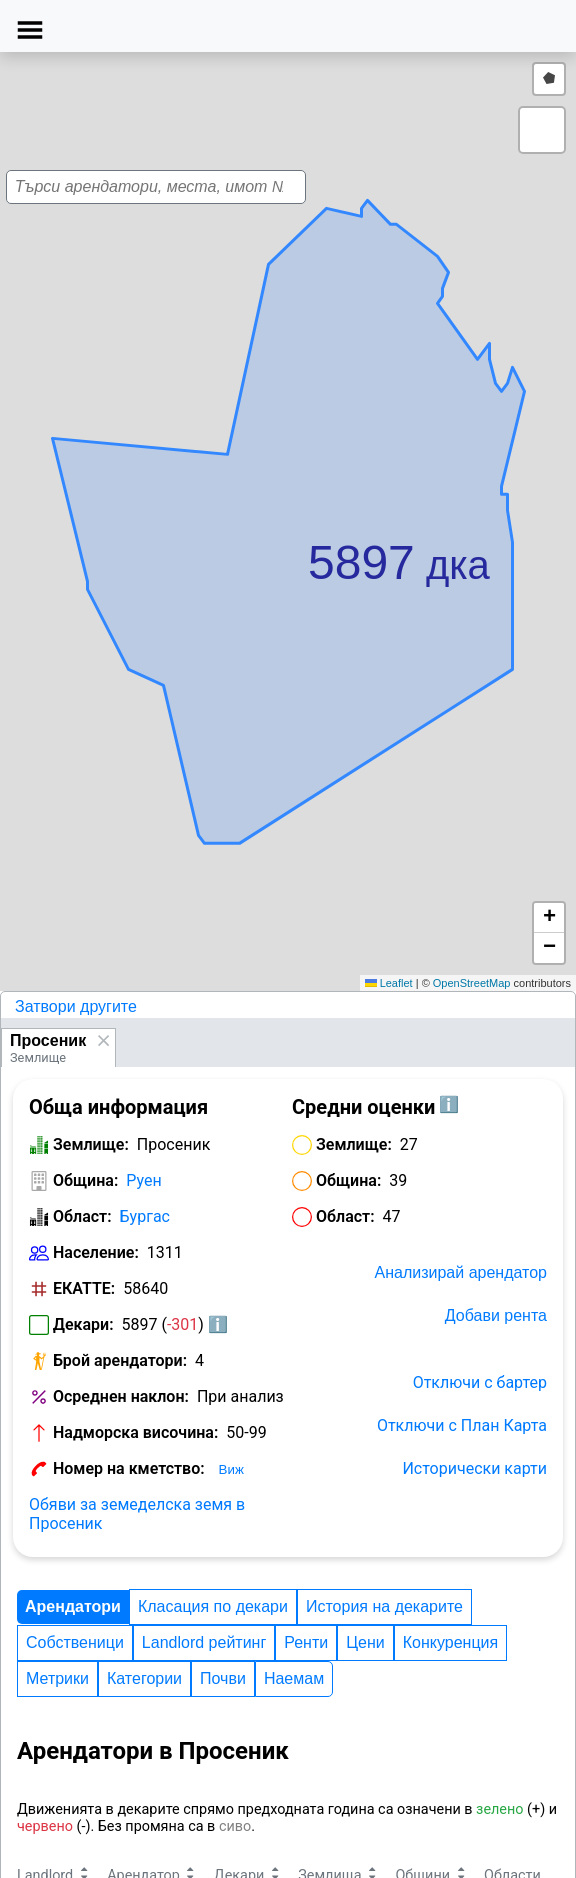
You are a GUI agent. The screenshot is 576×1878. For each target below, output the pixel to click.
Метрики (57, 1678)
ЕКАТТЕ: (84, 1288)
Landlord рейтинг (204, 1642)
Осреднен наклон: (121, 1396)
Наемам (294, 1678)
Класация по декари (213, 1606)
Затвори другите (76, 1006)
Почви (223, 1678)
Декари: (83, 1324)
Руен (143, 1180)
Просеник (48, 1040)
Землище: (91, 1144)
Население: (96, 1252)
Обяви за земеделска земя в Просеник (137, 1514)
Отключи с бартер (480, 1382)
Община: (85, 1180)
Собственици (75, 1642)
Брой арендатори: (120, 1360)
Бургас (145, 1216)
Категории (144, 1678)
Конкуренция (450, 1642)
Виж (231, 1469)
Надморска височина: (135, 1432)
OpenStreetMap (472, 983)
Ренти (306, 1642)
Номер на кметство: (129, 1468)
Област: (82, 1216)
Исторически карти (474, 1468)
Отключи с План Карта (462, 1425)
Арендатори (73, 1606)
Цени (365, 1642)
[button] (314, 533)
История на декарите (384, 1606)
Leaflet (389, 983)
